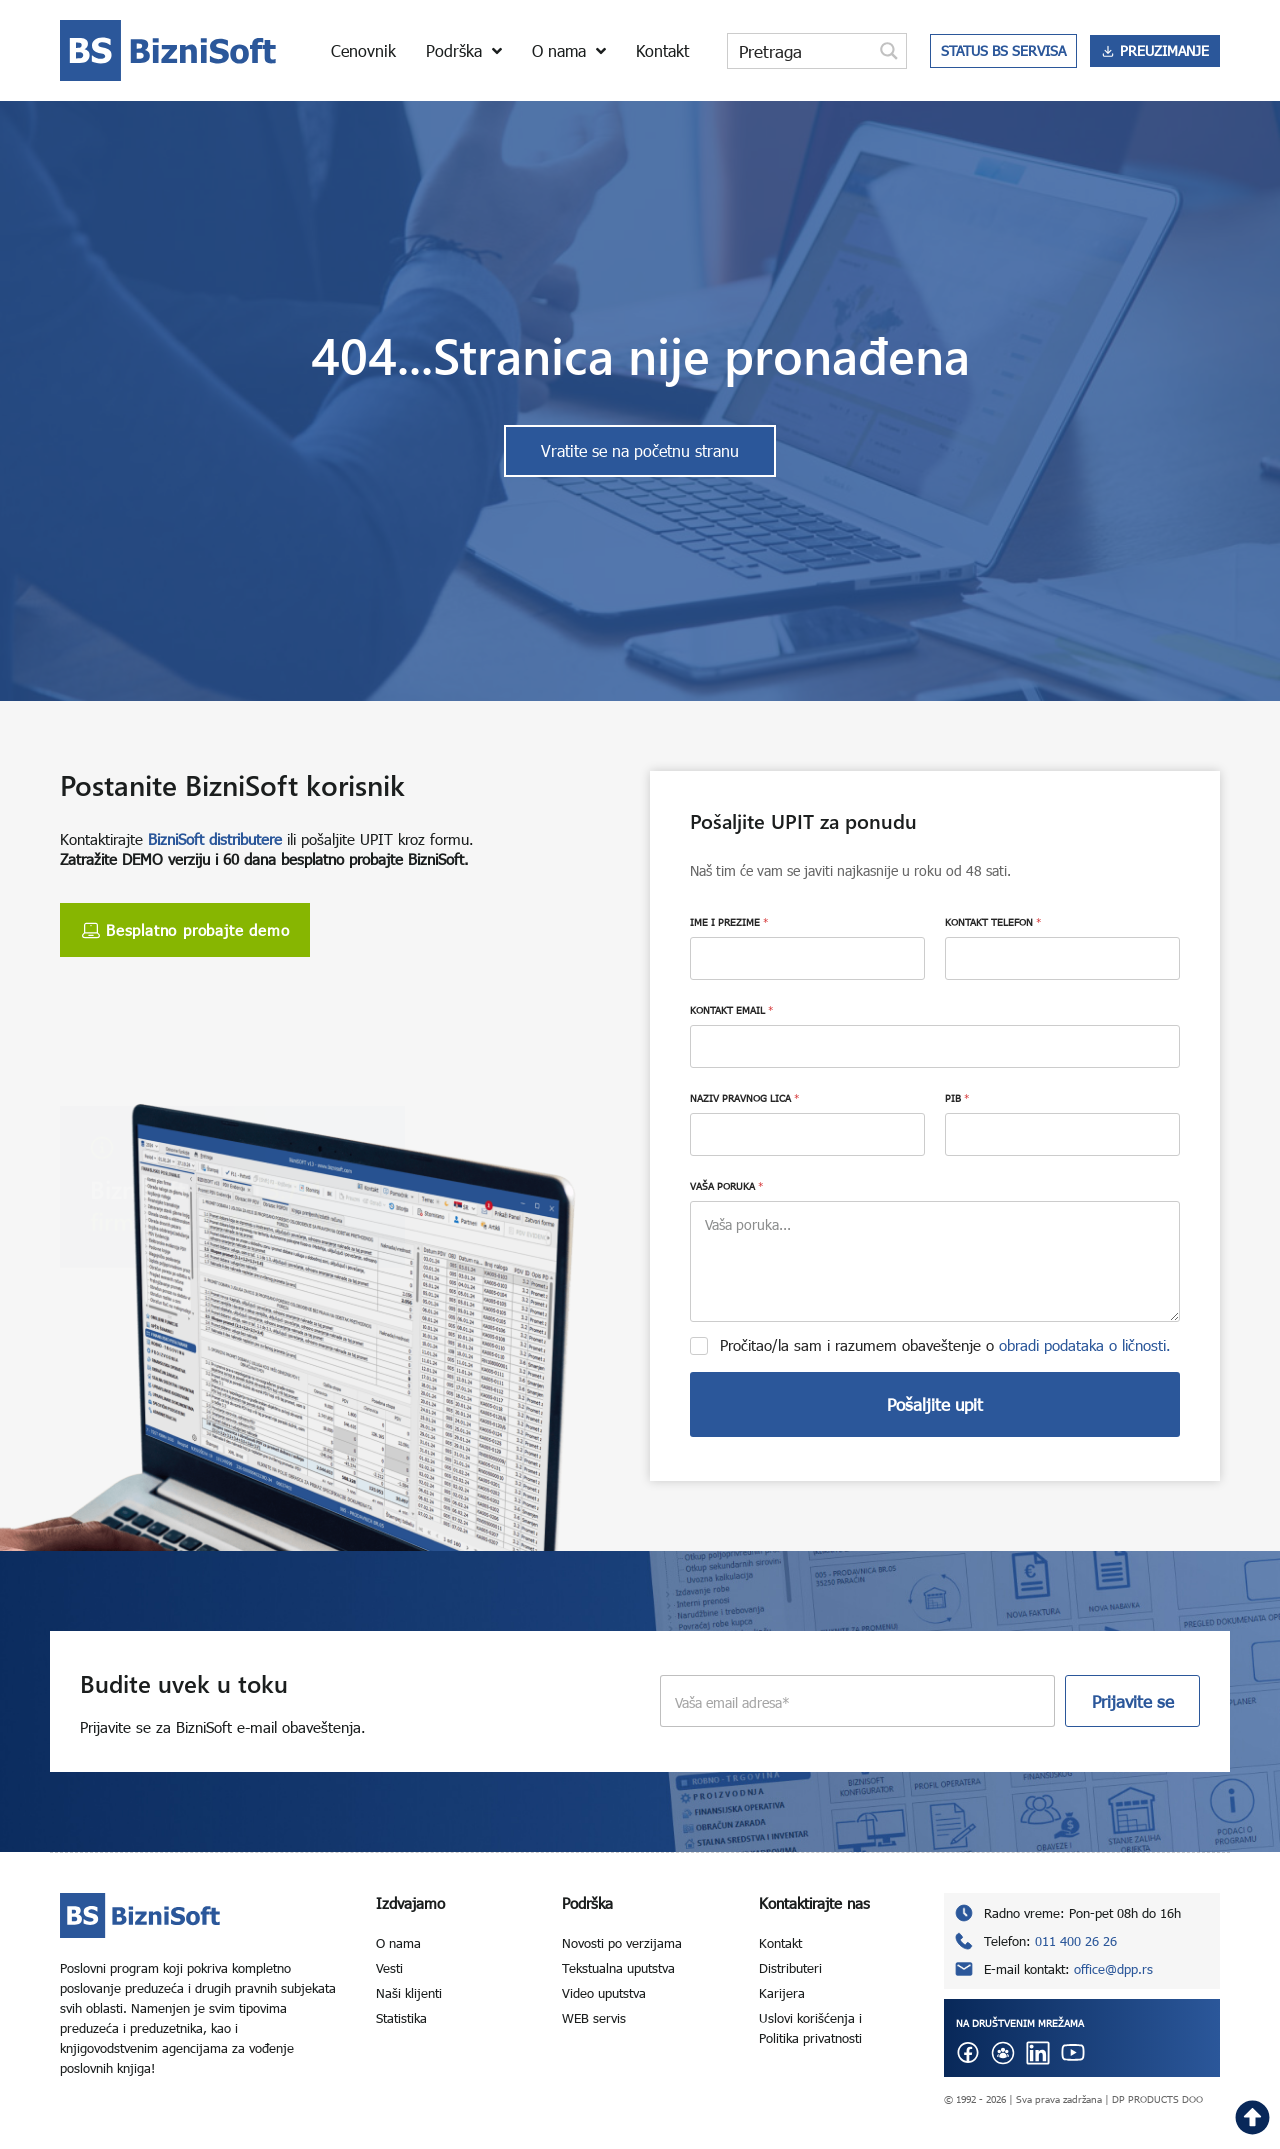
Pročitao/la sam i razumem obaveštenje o (945, 1345)
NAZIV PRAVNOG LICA (744, 1098)
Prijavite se (1133, 1701)
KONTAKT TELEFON (993, 922)
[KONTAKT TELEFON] (1062, 958)
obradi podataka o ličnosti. (1085, 1345)
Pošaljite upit (935, 1404)
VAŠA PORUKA (726, 1186)
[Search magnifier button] (889, 51)
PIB (957, 1098)
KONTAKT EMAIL (731, 1010)
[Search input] (801, 51)
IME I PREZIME (729, 922)
